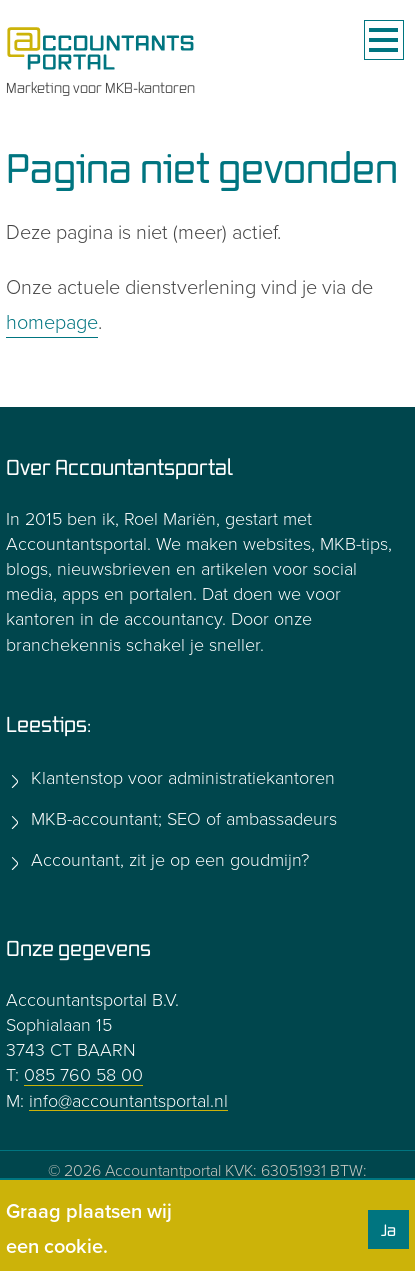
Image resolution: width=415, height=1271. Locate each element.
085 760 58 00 (83, 1075)
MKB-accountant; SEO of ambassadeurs (181, 819)
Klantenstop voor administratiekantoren (180, 778)
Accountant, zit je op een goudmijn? (167, 860)
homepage (52, 323)
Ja (388, 1230)
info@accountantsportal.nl (128, 1101)
